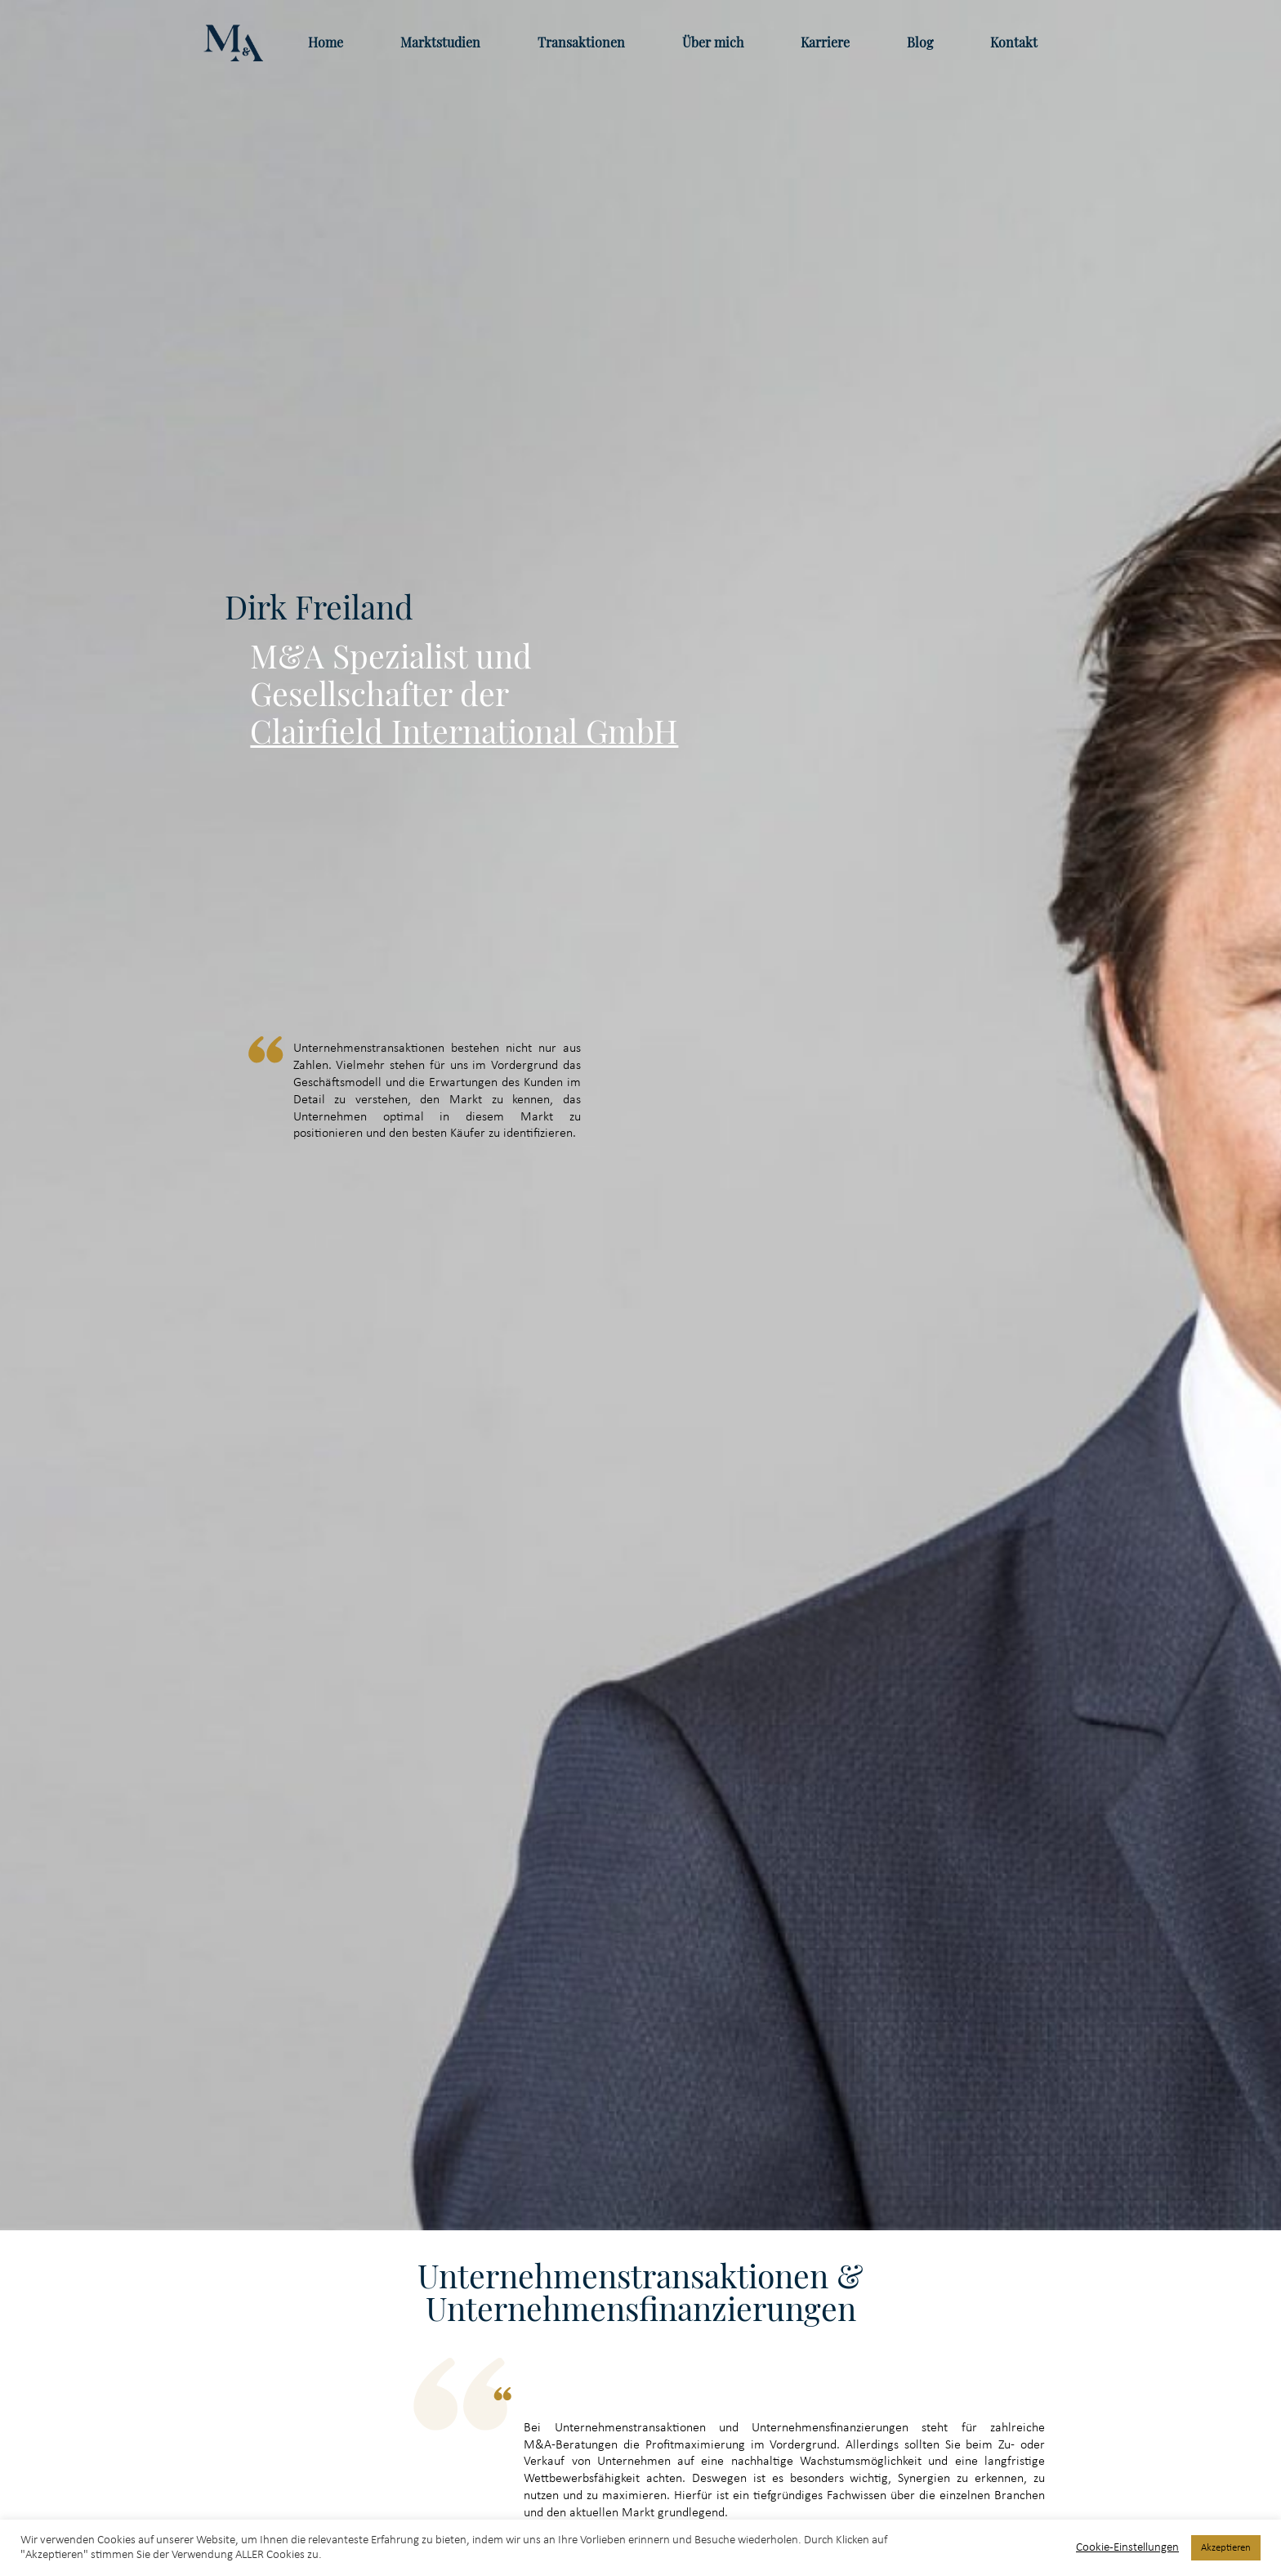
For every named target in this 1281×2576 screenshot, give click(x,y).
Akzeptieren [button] (1226, 2547)
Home (325, 42)
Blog (920, 42)
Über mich (712, 42)
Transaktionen (581, 42)
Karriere (825, 42)
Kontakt (1014, 42)
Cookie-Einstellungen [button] (1127, 2548)
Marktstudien (440, 42)
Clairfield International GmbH (464, 730)
